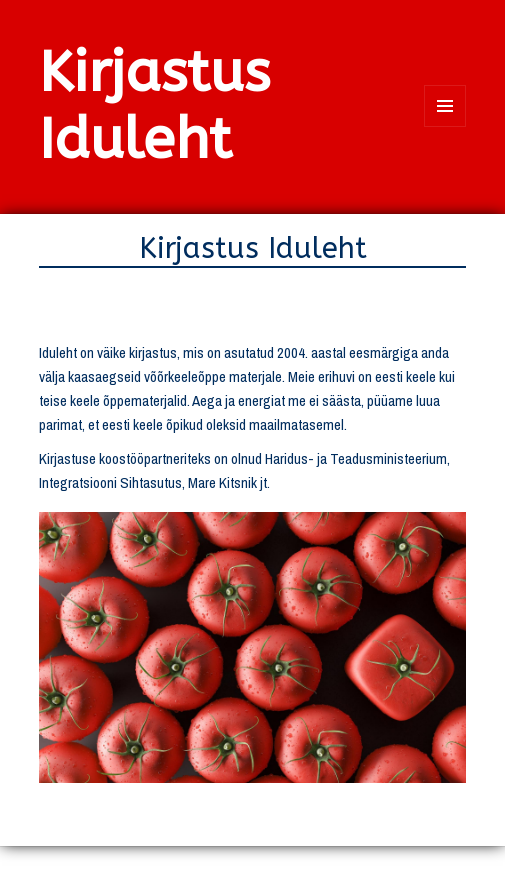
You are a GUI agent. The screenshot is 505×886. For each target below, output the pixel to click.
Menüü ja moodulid (445, 126)
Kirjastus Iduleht (154, 106)
